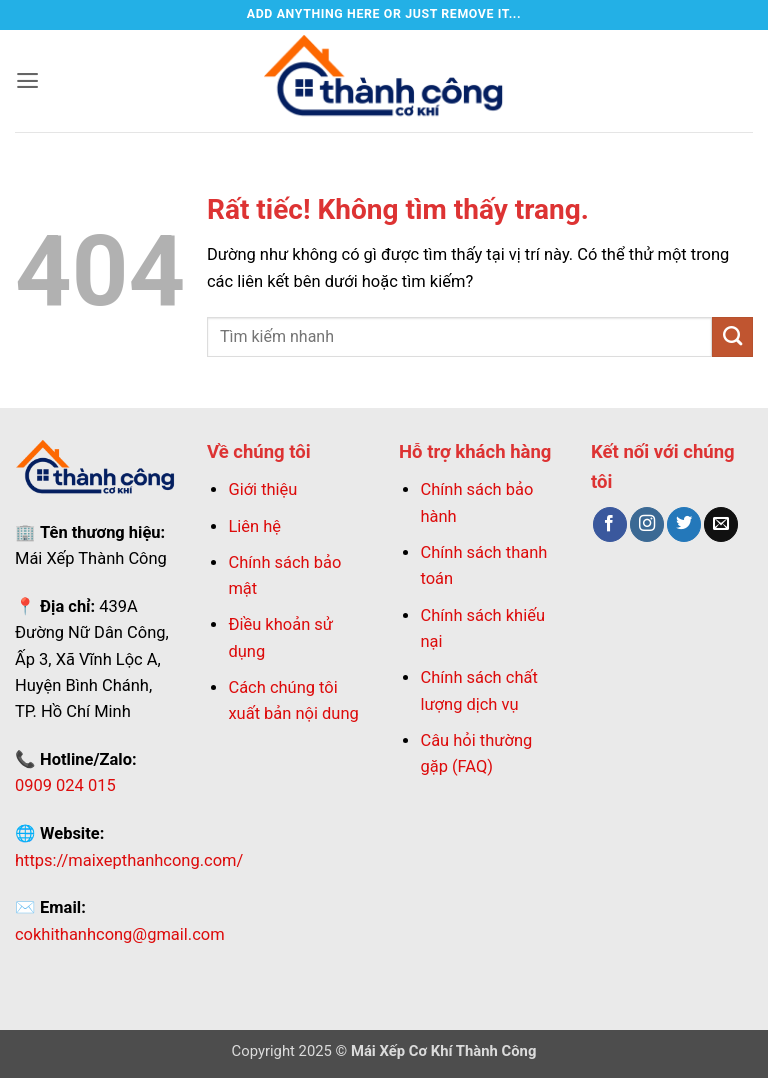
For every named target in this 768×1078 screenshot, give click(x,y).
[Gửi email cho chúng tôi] (721, 524)
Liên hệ (254, 526)
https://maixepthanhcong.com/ (129, 860)
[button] (27, 81)
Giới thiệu (262, 489)
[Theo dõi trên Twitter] (684, 524)
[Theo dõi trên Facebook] (610, 524)
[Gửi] (732, 337)
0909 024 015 (65, 785)
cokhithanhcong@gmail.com (120, 934)
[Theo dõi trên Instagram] (647, 524)
